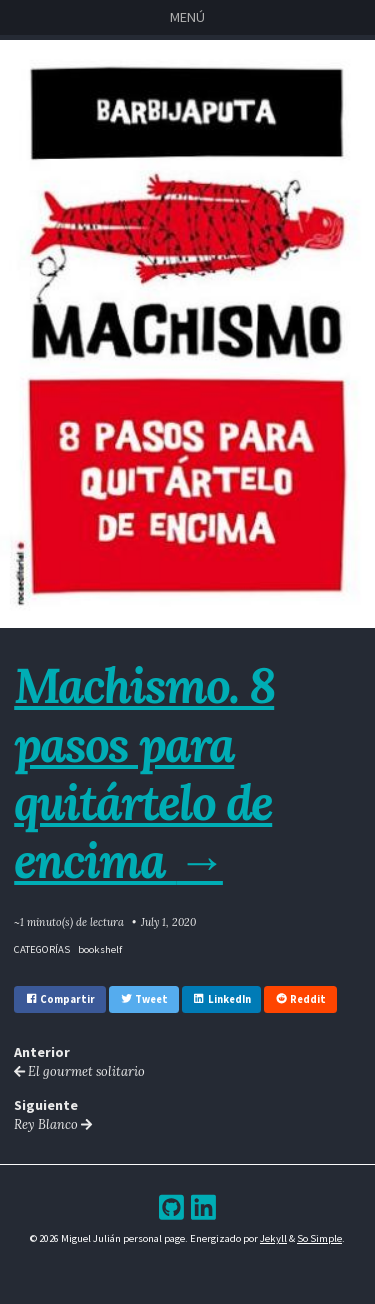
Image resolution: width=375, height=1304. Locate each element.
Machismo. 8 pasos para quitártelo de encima (144, 772)
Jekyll (273, 1238)
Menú (187, 17)
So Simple (319, 1238)
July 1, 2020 (168, 922)
